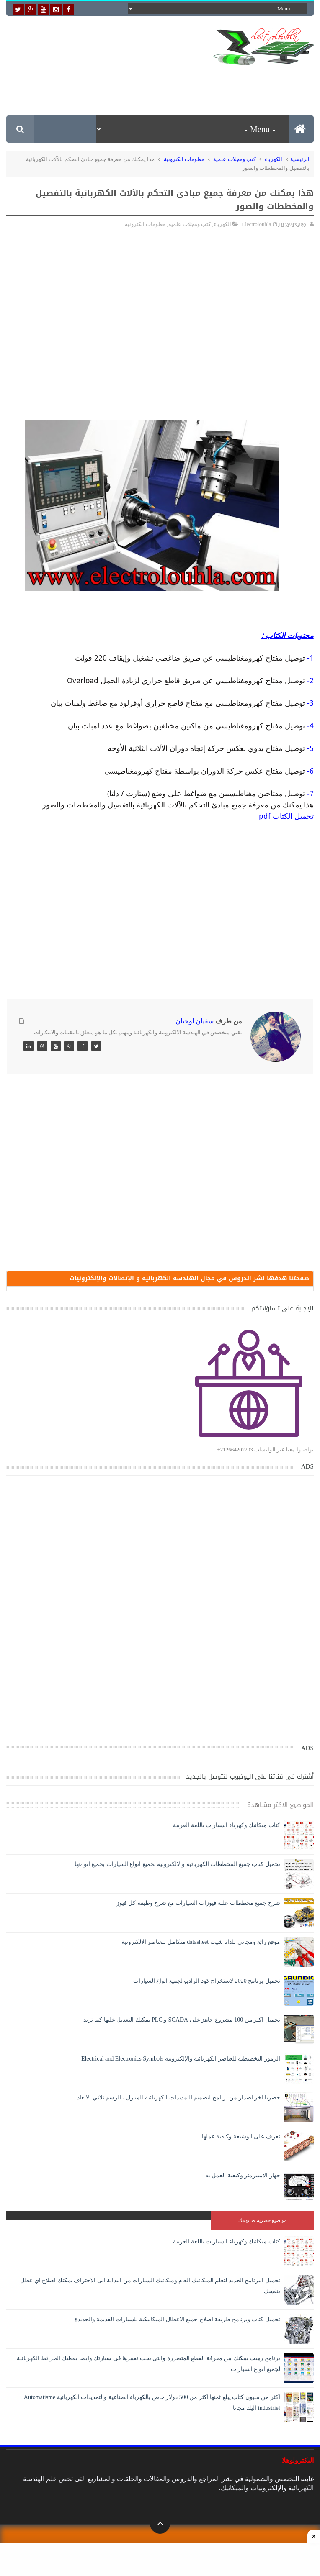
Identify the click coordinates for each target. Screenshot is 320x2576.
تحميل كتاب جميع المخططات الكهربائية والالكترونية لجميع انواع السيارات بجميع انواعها (177, 1865)
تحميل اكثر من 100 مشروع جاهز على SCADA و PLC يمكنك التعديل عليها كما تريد (181, 2021)
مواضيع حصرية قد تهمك (262, 2222)
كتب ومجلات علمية (234, 159)
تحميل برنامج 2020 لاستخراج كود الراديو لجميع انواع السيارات (206, 1982)
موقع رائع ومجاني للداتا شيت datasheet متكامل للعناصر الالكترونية (200, 1943)
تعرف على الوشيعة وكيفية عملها (241, 2138)
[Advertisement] (161, 84)
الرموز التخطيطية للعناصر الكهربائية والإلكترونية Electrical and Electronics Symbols (180, 2060)
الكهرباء (273, 159)
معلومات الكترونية (184, 159)
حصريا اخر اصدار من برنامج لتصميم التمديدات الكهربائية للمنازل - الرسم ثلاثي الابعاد (178, 2099)
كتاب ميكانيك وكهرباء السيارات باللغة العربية (226, 1826)
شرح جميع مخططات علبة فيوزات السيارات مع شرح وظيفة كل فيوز (198, 1904)
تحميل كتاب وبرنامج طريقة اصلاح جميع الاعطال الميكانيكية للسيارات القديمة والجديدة (177, 2320)
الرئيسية (300, 159)
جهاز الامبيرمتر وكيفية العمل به (242, 2177)
